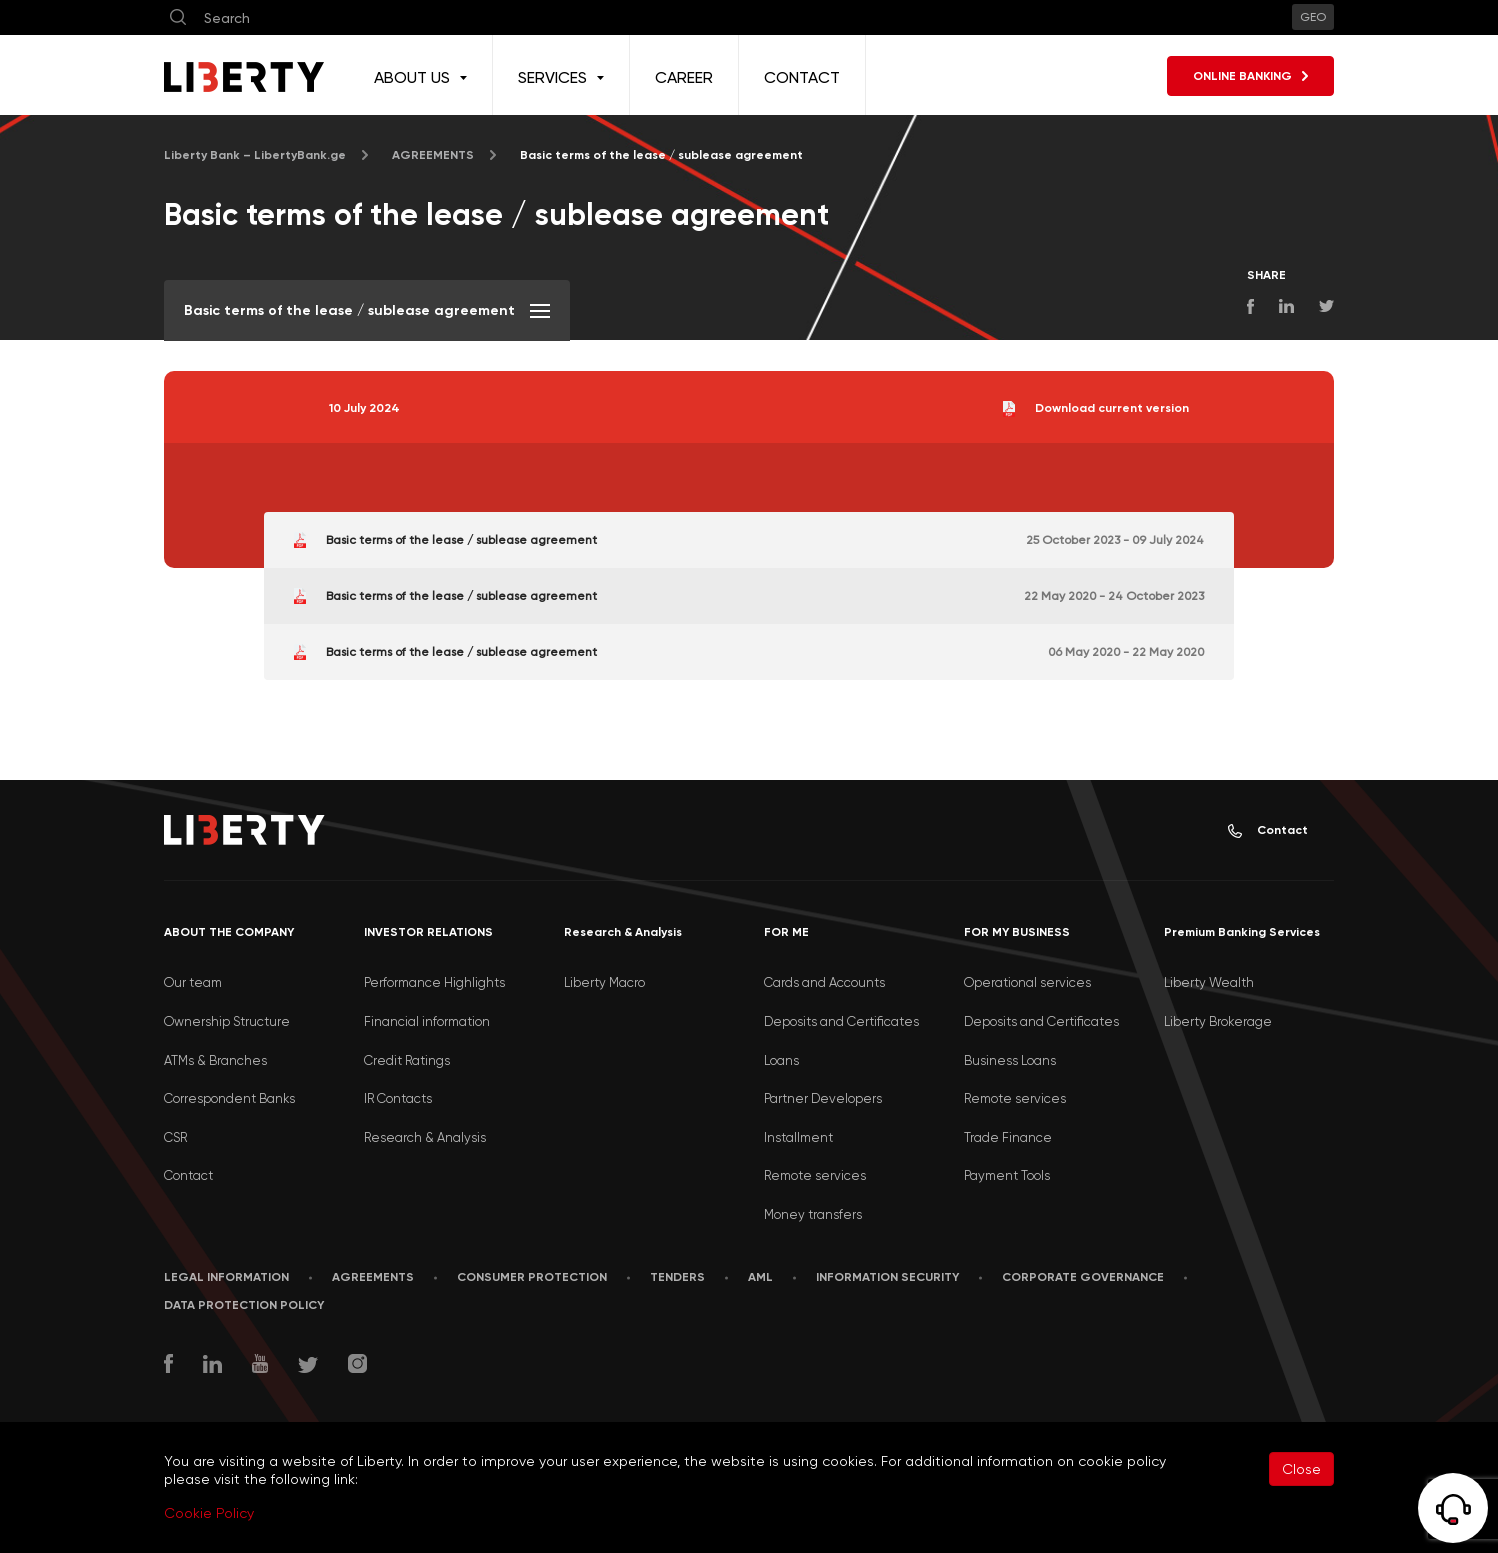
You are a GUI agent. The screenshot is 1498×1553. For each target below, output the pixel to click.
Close (1301, 1469)
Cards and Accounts (824, 982)
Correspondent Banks (229, 1098)
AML (760, 1277)
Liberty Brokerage (1218, 1021)
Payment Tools (1007, 1175)
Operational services (1027, 982)
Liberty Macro (604, 982)
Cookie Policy (209, 1513)
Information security (887, 1277)
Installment (798, 1137)
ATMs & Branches (215, 1060)
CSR (175, 1137)
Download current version (1096, 409)
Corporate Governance (1083, 1277)
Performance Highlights (434, 982)
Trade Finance (1008, 1137)
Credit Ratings (407, 1060)
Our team (193, 982)
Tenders (677, 1277)
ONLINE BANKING (1250, 76)
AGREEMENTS (433, 155)
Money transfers (813, 1214)
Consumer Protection (532, 1277)
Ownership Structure (227, 1021)
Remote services (815, 1175)
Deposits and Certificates (841, 1021)
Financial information (427, 1021)
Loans (781, 1060)
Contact (1268, 830)
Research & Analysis (425, 1137)
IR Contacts (398, 1098)
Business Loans (1010, 1060)
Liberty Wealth (1209, 982)
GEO (1313, 17)
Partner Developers (823, 1098)
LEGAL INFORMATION (226, 1277)
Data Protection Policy (244, 1305)
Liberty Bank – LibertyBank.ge (255, 155)
